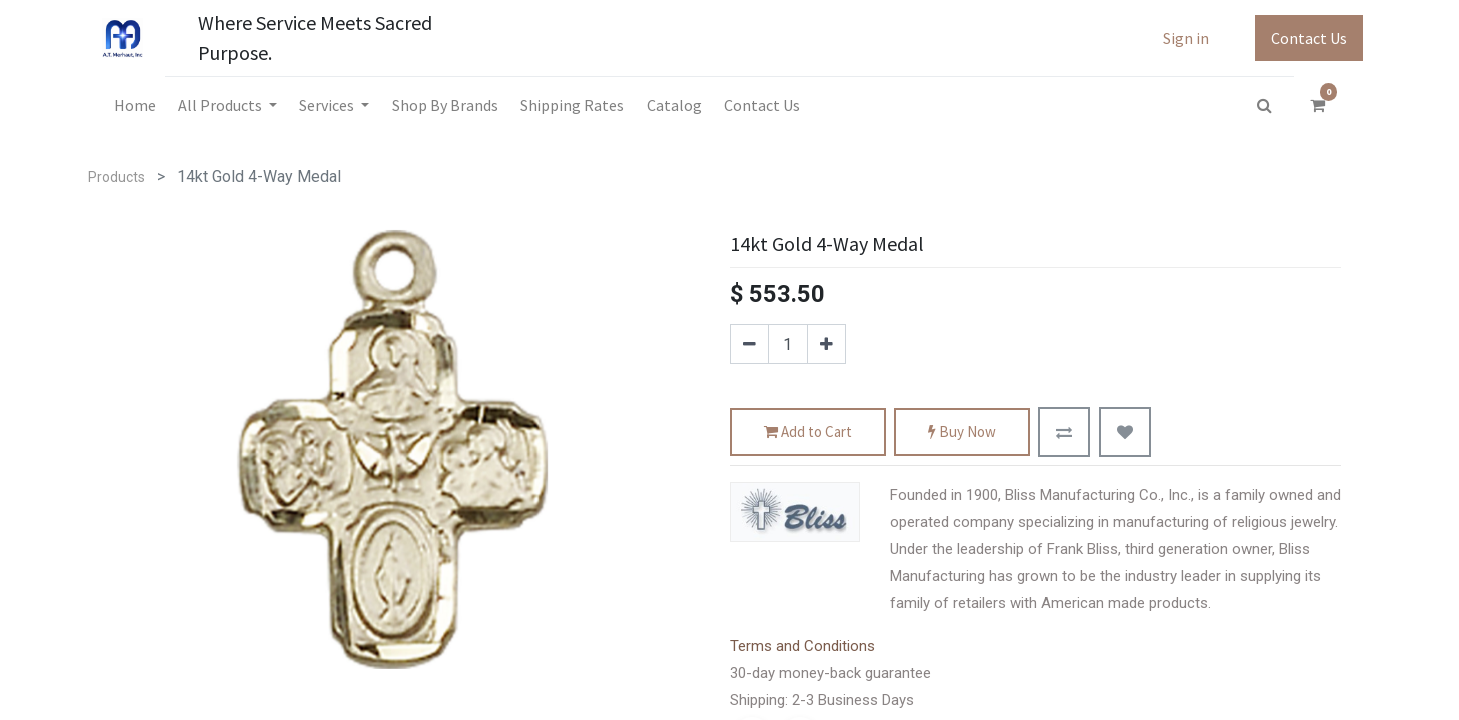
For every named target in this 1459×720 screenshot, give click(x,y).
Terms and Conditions (802, 646)
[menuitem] (134, 105)
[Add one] (826, 344)
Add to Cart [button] (808, 432)
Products (116, 177)
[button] (1064, 432)
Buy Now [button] (962, 432)
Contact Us (1309, 38)
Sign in (1186, 38)
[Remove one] (749, 344)
